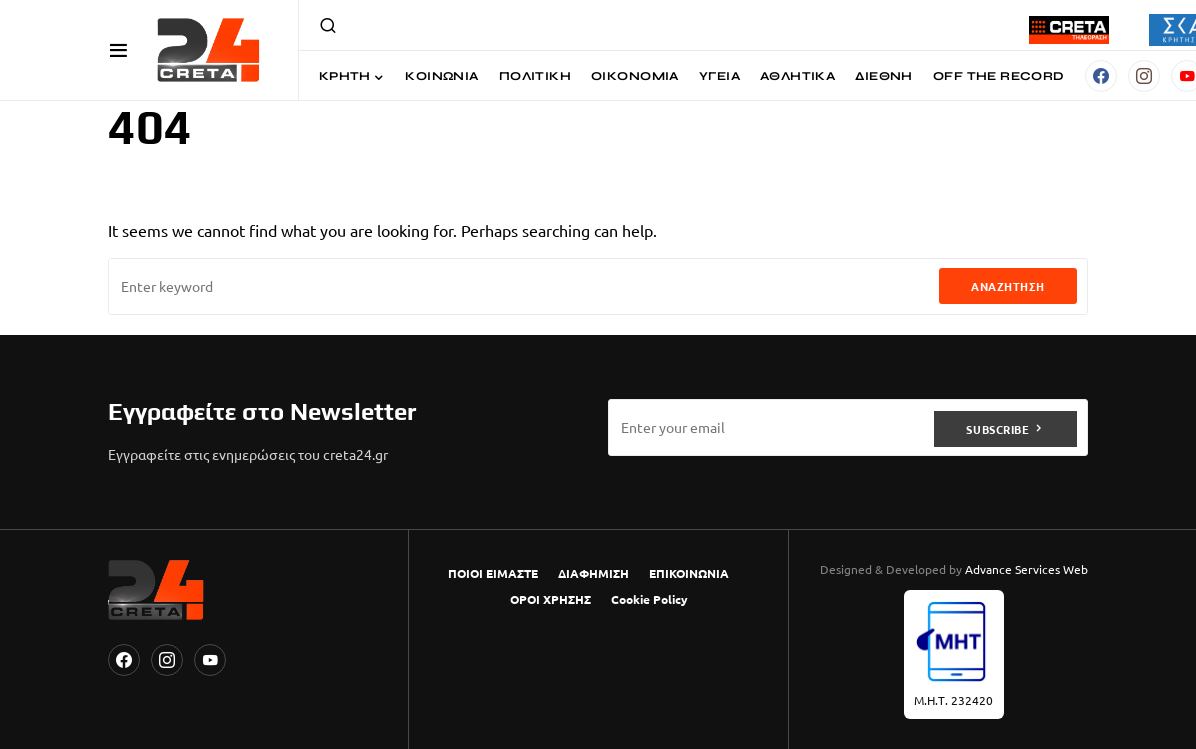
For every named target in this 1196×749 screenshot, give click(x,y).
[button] (118, 50)
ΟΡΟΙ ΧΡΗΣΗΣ (550, 599)
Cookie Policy (649, 599)
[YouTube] (210, 660)
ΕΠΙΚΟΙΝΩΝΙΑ (689, 573)
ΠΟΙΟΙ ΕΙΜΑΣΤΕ (493, 573)
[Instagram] (1144, 76)
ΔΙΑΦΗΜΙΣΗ (593, 573)
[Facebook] (1101, 76)
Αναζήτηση (1008, 286)
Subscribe (997, 427)
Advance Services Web (1026, 569)
